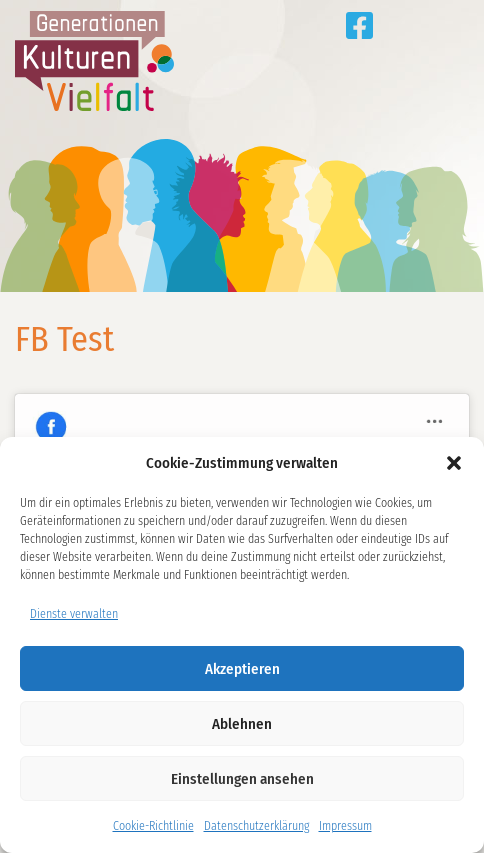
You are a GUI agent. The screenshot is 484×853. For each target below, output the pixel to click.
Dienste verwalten (74, 614)
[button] (454, 463)
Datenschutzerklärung (256, 826)
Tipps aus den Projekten (400, 25)
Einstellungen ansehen (242, 779)
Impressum (345, 826)
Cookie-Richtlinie (153, 826)
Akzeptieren (242, 669)
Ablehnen (242, 724)
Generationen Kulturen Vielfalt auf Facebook (359, 25)
